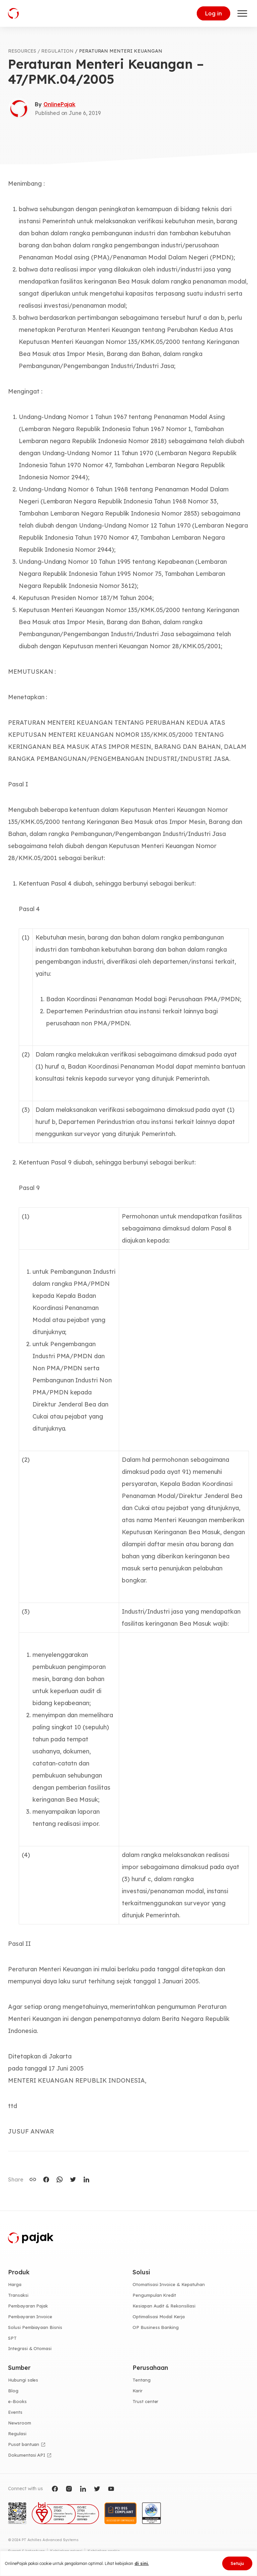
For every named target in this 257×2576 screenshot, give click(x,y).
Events (15, 2412)
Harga (14, 2284)
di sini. (142, 2563)
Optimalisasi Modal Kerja (159, 2316)
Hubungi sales (23, 2380)
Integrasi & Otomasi (30, 2348)
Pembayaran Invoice (30, 2316)
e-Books (17, 2401)
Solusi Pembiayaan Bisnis (35, 2327)
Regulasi (17, 2433)
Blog (13, 2390)
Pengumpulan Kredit (154, 2295)
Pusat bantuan (23, 2444)
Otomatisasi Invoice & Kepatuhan (169, 2284)
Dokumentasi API (26, 2455)
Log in (213, 13)
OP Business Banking (156, 2327)
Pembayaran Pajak (28, 2306)
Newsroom (19, 2422)
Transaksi (18, 2295)
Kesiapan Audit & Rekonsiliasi (164, 2306)
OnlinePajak (59, 104)
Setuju (237, 2563)
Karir (138, 2390)
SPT (12, 2338)
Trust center (145, 2401)
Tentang (142, 2380)
